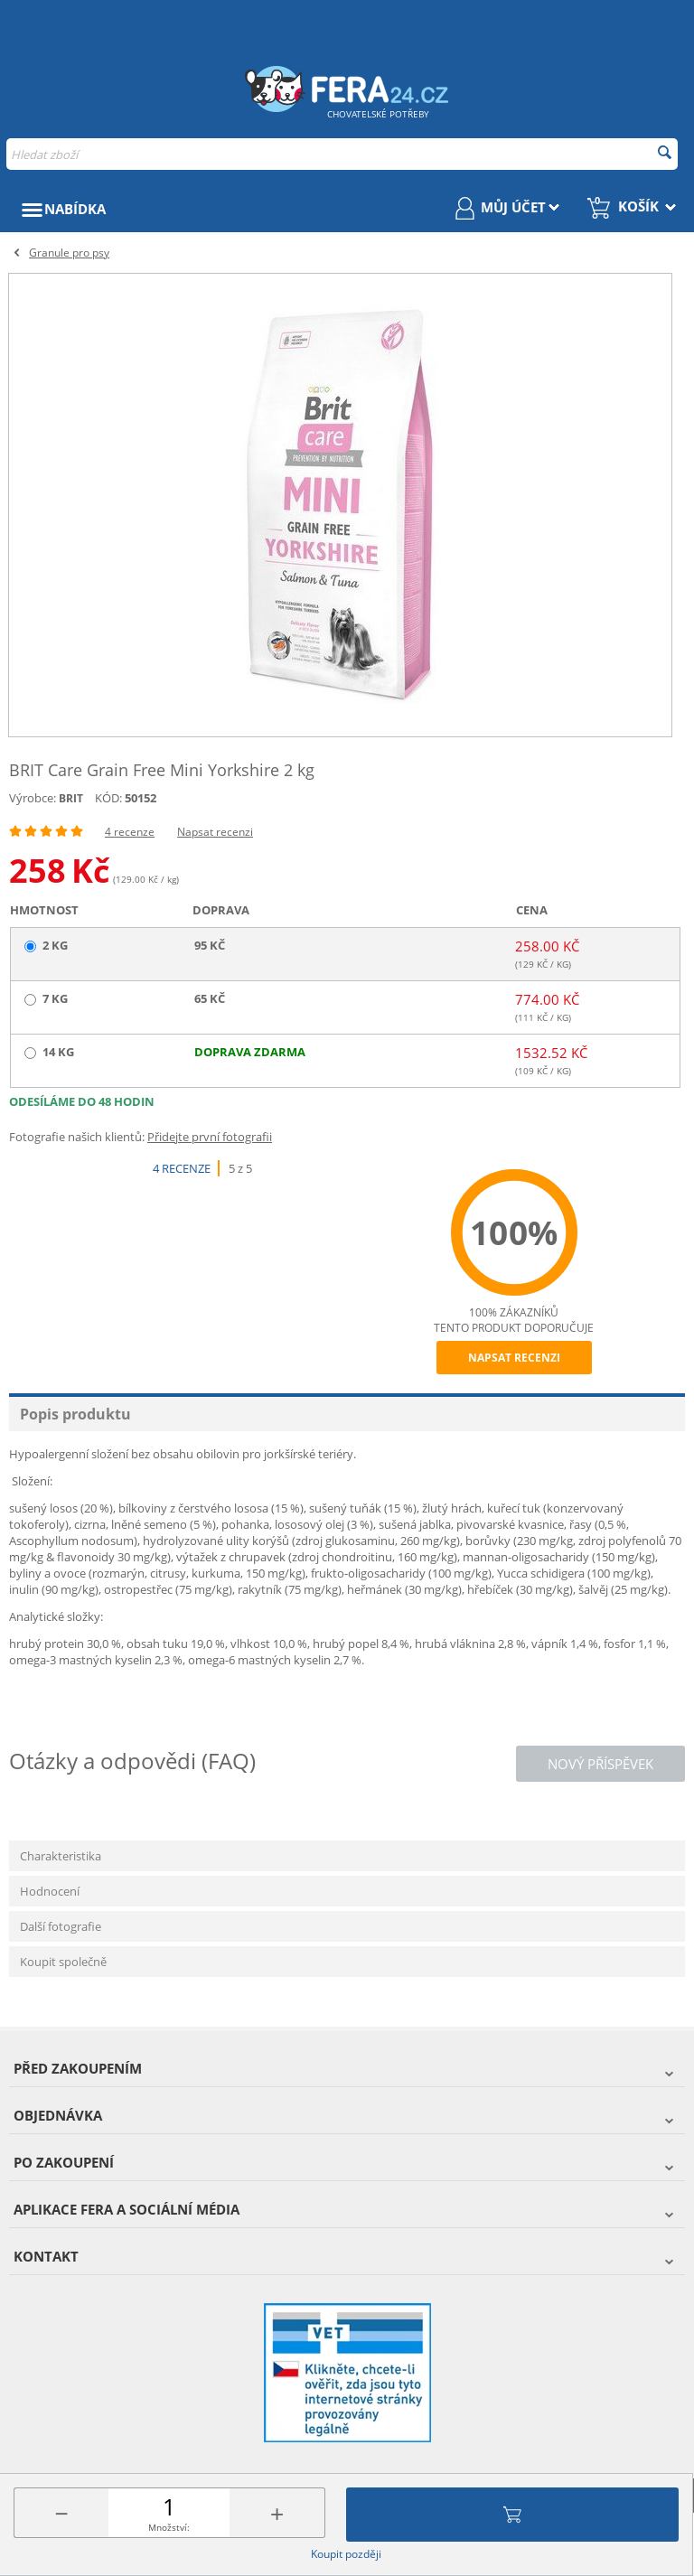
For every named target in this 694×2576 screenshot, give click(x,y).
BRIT (71, 798)
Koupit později (346, 2554)
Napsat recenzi (215, 831)
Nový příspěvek (600, 1764)
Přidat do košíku (512, 2514)
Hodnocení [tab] (50, 1891)
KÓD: (108, 798)
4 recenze (130, 831)
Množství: (169, 2527)
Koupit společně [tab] (63, 1961)
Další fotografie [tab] (60, 1926)
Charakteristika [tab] (60, 1856)
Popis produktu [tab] (75, 1414)
